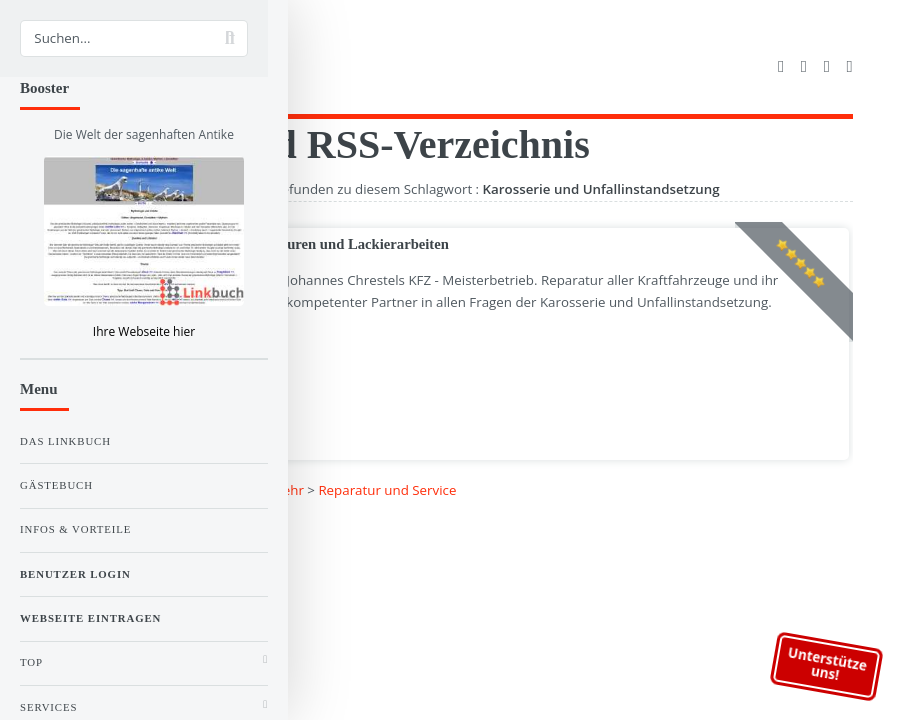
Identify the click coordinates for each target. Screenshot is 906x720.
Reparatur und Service (387, 490)
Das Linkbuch (65, 441)
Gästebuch (56, 485)
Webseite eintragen (90, 618)
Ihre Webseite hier (144, 331)
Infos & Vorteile (75, 529)
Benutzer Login (75, 574)
